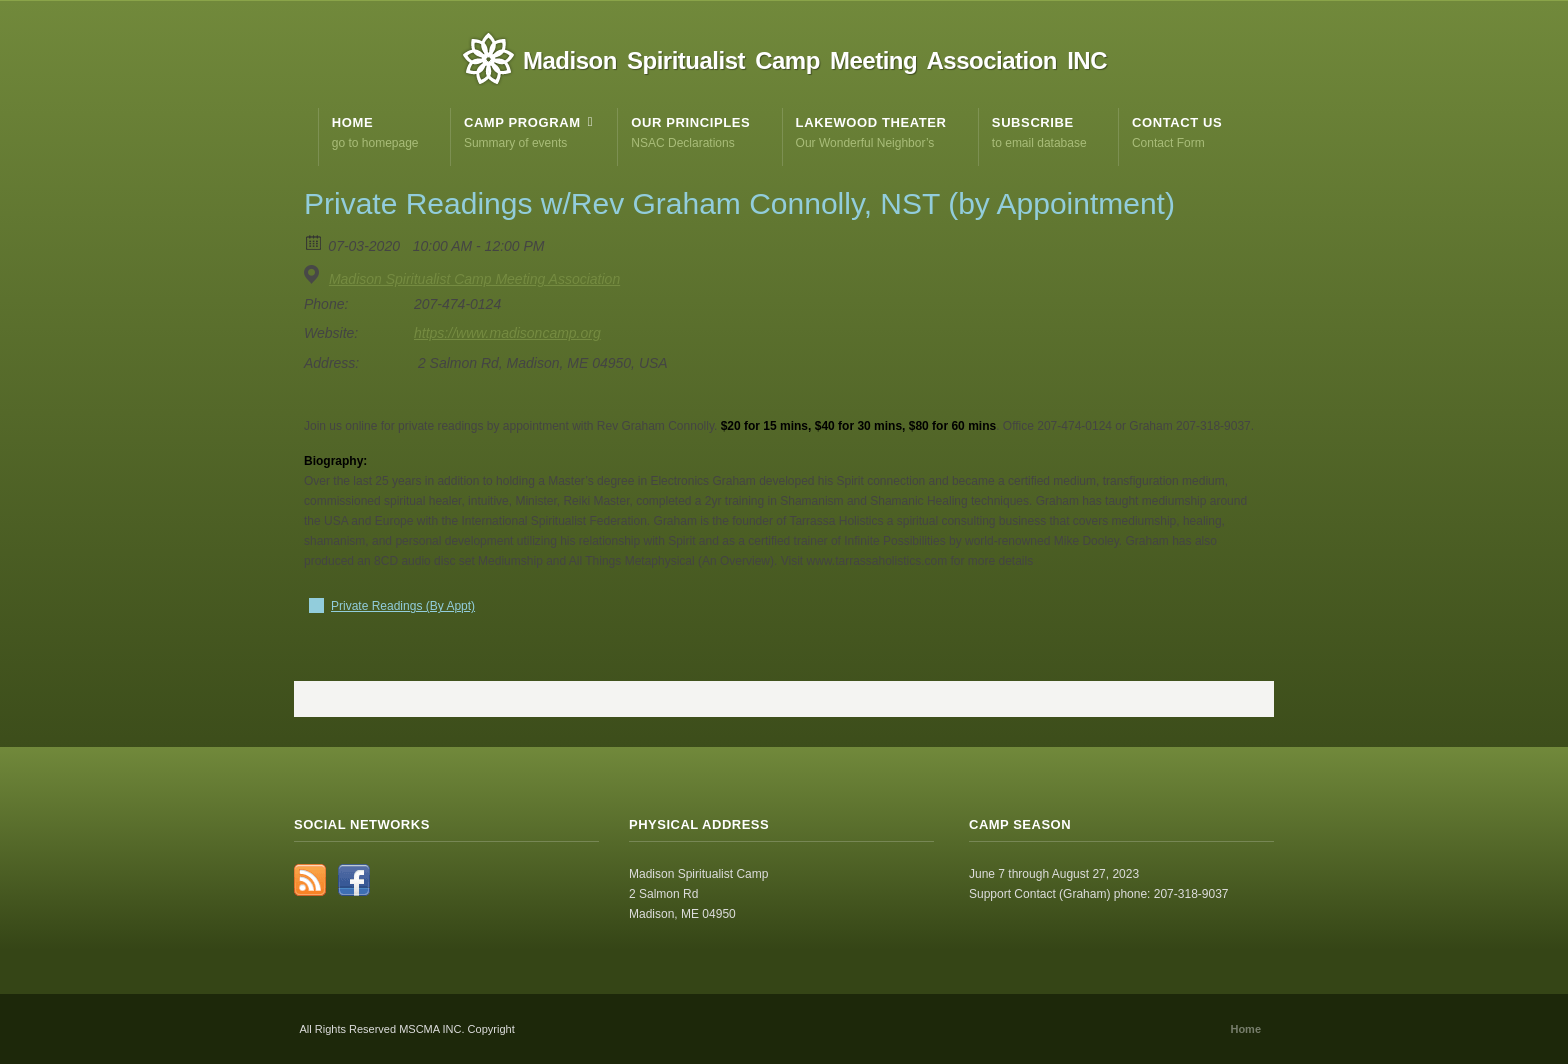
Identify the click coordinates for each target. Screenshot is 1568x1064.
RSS (310, 880)
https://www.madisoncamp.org (507, 333)
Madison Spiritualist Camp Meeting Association (474, 279)
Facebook (354, 880)
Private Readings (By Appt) (403, 606)
